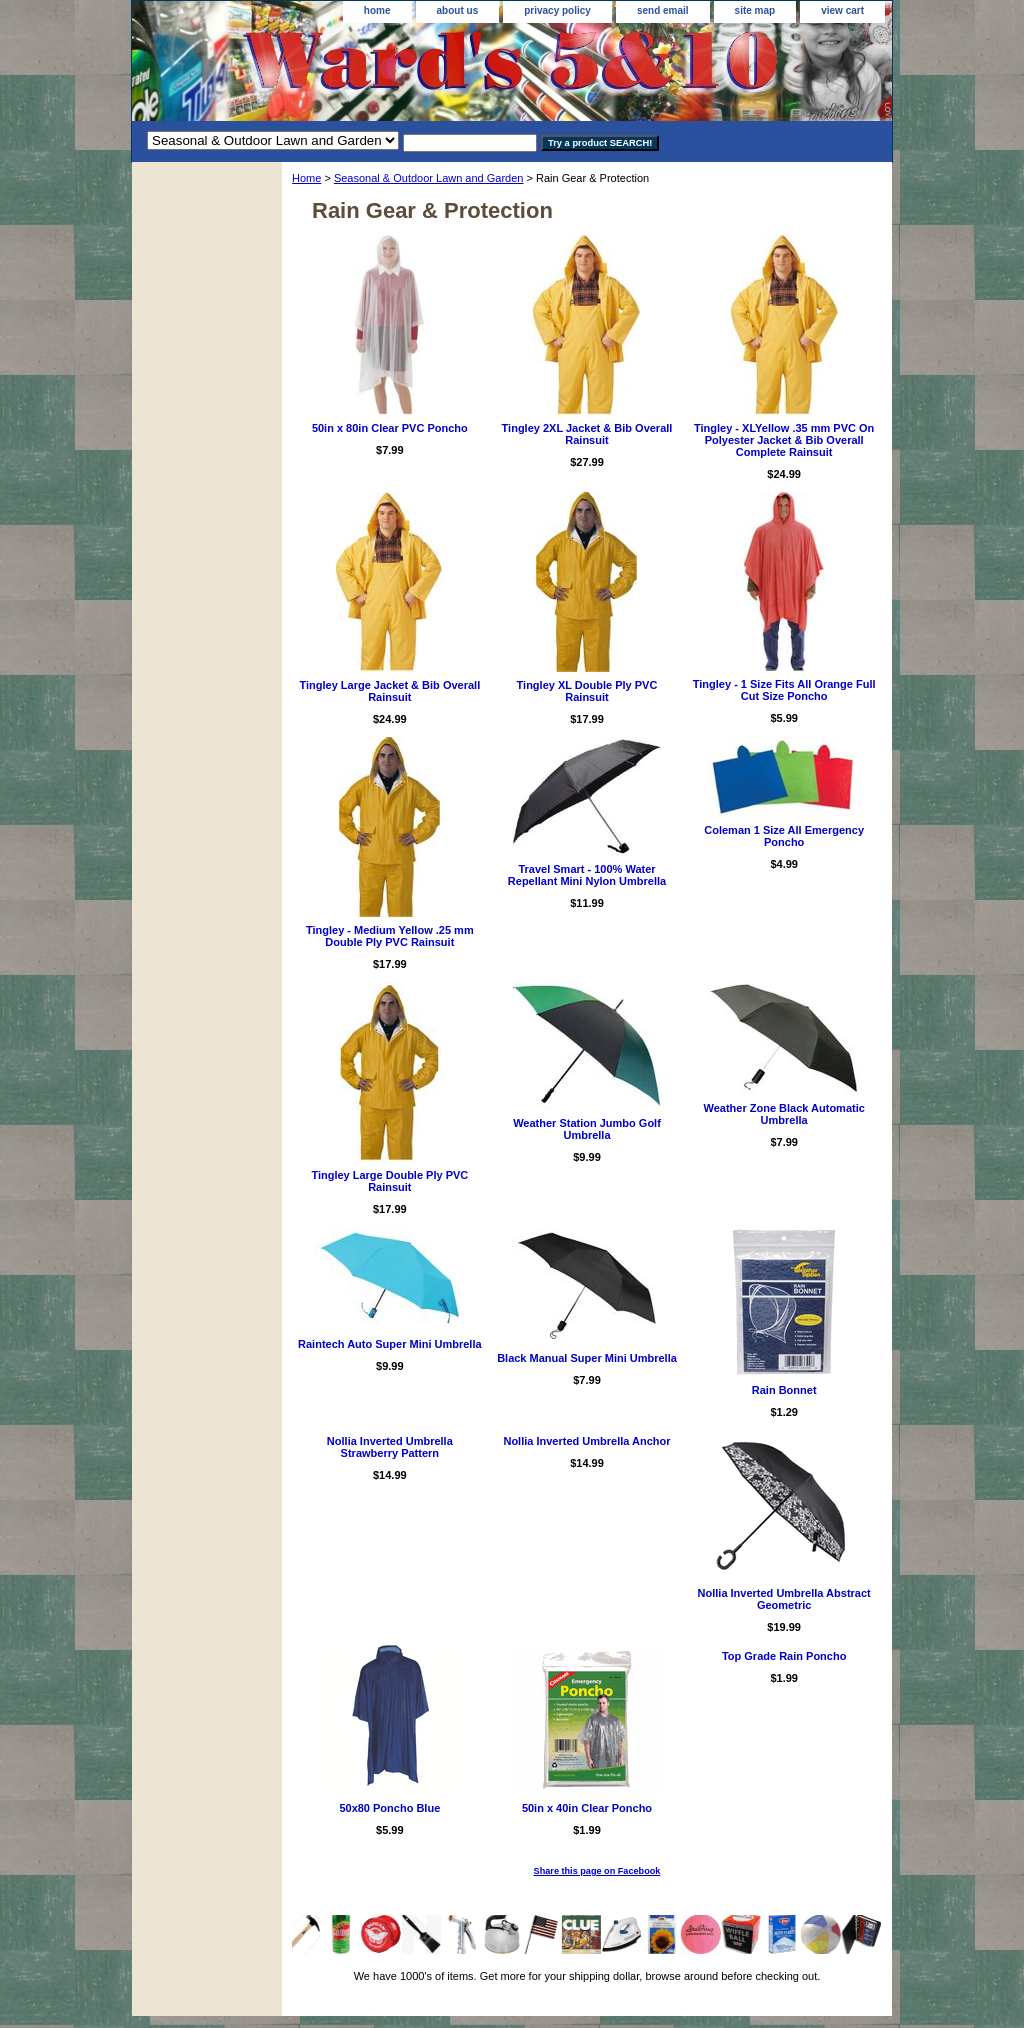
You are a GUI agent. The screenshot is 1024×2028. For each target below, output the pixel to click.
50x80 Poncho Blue (389, 1808)
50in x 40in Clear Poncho (587, 1808)
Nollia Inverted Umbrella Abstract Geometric (784, 1599)
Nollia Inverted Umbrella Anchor (586, 1441)
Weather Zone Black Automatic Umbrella (783, 1114)
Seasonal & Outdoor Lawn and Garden (429, 178)
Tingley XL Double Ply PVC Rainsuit (587, 691)
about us (458, 10)
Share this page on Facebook (597, 1871)
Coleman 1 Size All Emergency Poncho (784, 836)
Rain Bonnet (784, 1390)
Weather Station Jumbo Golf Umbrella (587, 1129)
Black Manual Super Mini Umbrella (587, 1358)
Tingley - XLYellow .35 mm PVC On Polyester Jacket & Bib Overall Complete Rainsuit (784, 440)
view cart (842, 10)
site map (755, 10)
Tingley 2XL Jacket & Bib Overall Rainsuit (587, 434)
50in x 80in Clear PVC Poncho (390, 428)
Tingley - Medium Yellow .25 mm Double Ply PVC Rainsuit (390, 936)
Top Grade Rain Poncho (784, 1656)
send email (663, 10)
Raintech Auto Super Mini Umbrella (390, 1344)
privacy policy (557, 10)
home (377, 10)
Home (306, 178)
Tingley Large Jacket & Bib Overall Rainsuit (389, 691)
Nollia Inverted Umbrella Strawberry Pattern (390, 1447)
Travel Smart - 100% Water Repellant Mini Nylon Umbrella (587, 875)
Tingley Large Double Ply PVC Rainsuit (389, 1181)
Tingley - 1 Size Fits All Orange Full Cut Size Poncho (784, 690)
